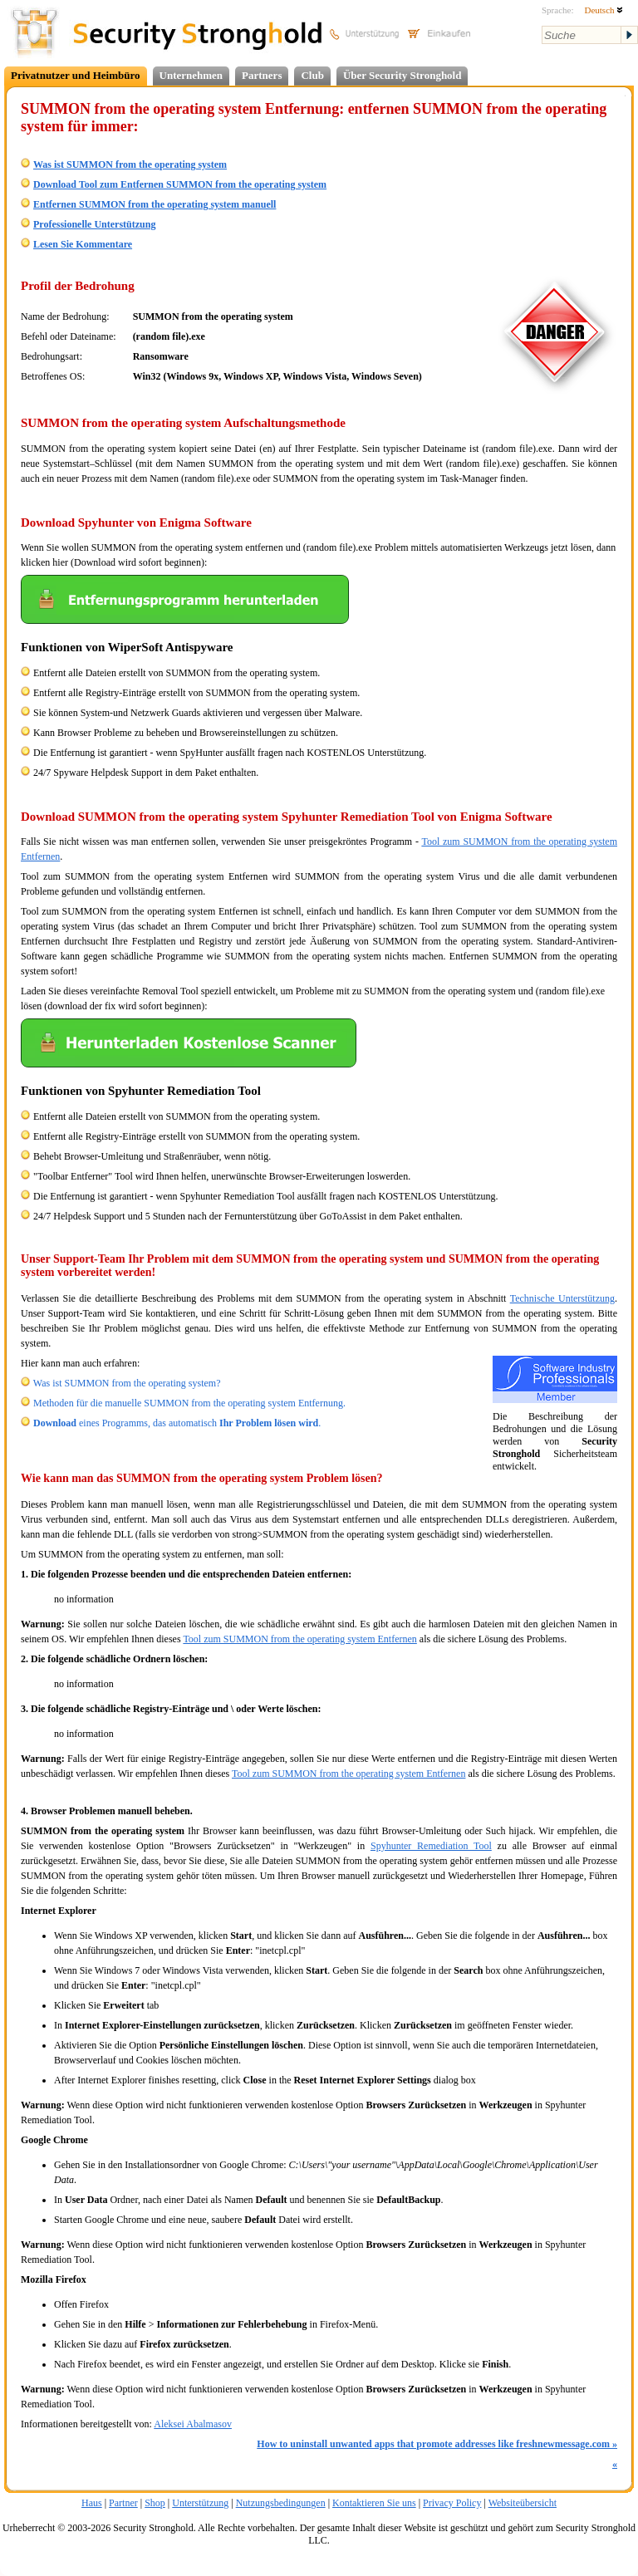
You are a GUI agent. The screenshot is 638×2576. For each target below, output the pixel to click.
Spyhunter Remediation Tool (431, 1846)
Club (312, 75)
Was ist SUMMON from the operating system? (127, 1383)
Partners (262, 75)
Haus (91, 2503)
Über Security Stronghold (402, 75)
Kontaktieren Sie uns (374, 2503)
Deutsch (603, 10)
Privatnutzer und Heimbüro (75, 75)
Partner (123, 2503)
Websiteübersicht (522, 2503)
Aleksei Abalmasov (193, 2424)
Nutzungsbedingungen (281, 2503)
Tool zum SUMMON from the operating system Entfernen (299, 1639)
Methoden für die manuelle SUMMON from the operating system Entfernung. (189, 1403)
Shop (155, 2503)
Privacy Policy (452, 2503)
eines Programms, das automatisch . (177, 1423)
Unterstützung (200, 2503)
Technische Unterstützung (562, 1298)
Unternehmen (191, 75)
